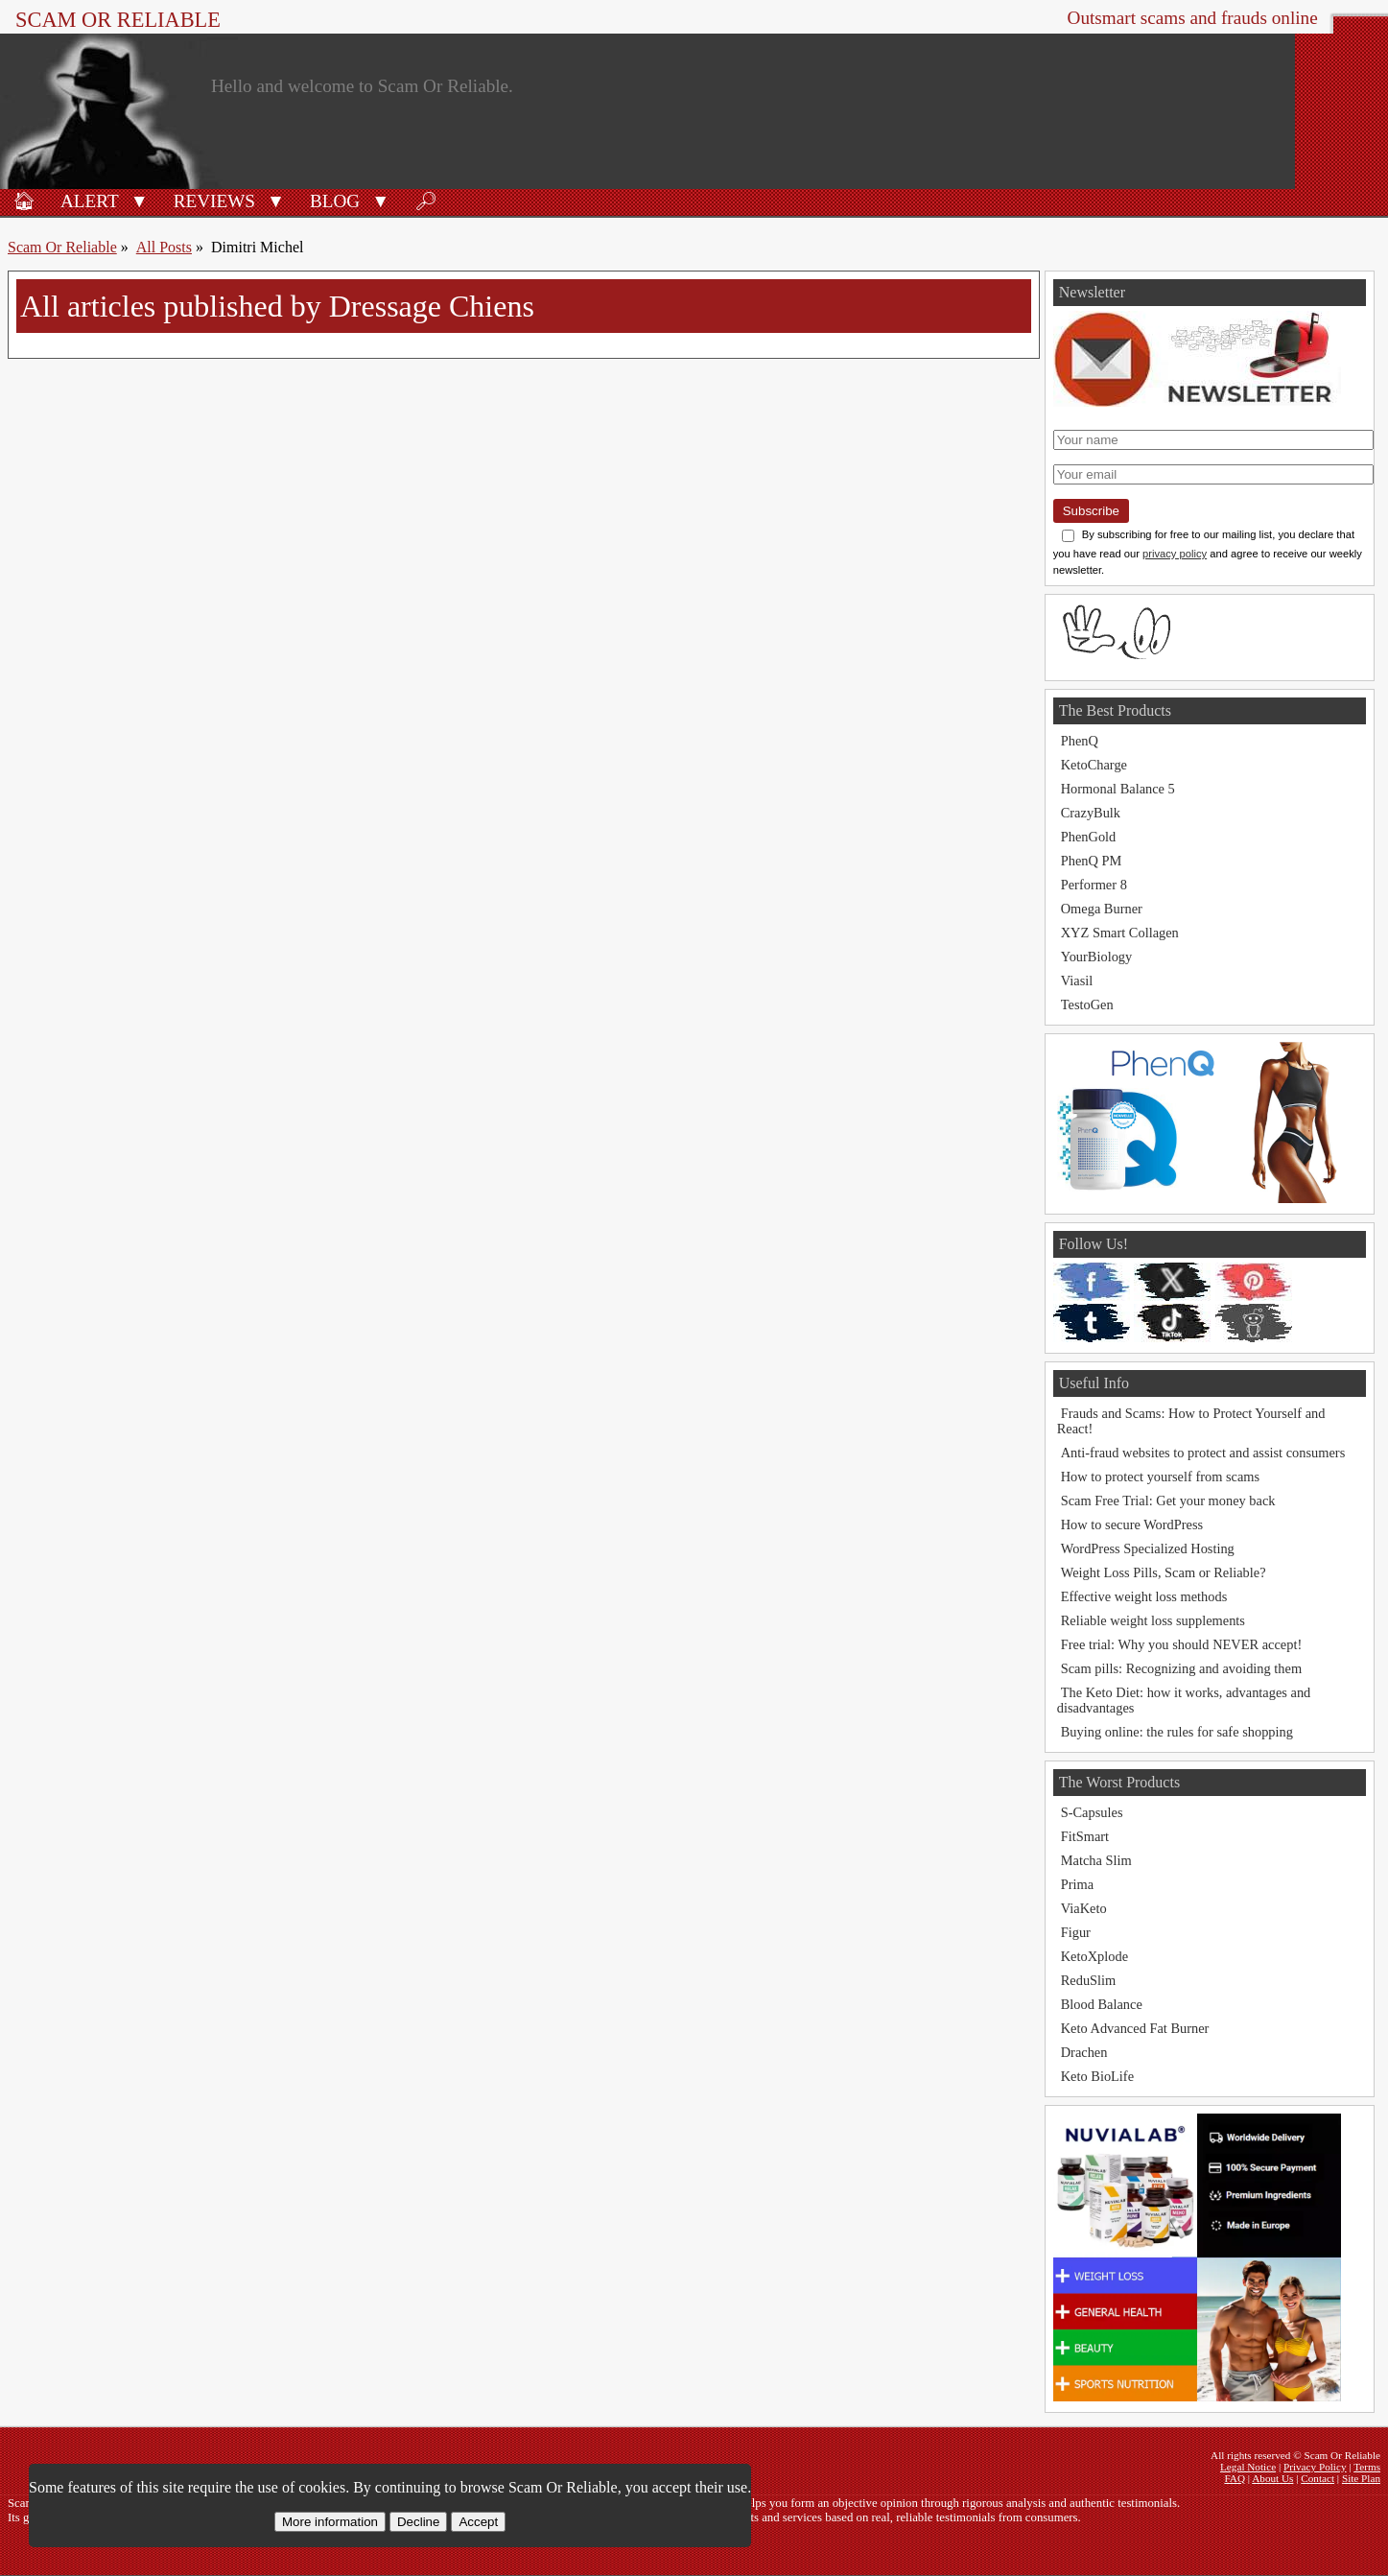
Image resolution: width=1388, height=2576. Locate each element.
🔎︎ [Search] (425, 201)
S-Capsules (1092, 1812)
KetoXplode (1094, 1956)
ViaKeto (1084, 1908)
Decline (418, 2522)
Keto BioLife (1097, 2076)
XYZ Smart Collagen (1120, 932)
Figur (1076, 1932)
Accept (478, 2522)
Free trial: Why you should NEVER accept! (1182, 1644)
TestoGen (1087, 1004)
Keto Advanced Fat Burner (1135, 2028)
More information (330, 2522)
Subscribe (1091, 511)
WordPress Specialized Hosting (1148, 1548)
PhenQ (1079, 740)
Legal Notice (1248, 2466)
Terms (1366, 2466)
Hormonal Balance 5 (1118, 788)
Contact (1317, 2478)
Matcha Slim (1096, 1860)
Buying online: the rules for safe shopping (1177, 1731)
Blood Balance (1101, 2004)
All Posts (164, 247)
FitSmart (1085, 1836)
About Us (1272, 2478)
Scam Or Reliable (118, 20)
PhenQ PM (1091, 860)
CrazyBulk (1090, 812)
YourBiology (1097, 956)
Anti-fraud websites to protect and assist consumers (1203, 1452)
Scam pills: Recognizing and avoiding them (1181, 1668)
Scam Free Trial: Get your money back (1168, 1500)
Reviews (214, 201)
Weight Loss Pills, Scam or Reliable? (1163, 1572)
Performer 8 (1094, 884)
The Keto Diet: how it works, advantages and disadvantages (1184, 1700)
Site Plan (1361, 2478)
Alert (89, 201)
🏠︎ (23, 201)
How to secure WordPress (1132, 1524)
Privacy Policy (1315, 2466)
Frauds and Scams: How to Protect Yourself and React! (1191, 1421)
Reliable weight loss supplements (1153, 1620)
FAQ (1234, 2478)
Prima (1077, 1884)
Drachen (1084, 2052)
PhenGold (1089, 836)
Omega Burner (1101, 908)
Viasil (1077, 980)
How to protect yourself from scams (1160, 1476)
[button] (139, 199)
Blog (335, 201)
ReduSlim (1089, 1980)
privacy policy (1174, 553)
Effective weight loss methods (1144, 1596)
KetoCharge (1094, 764)
